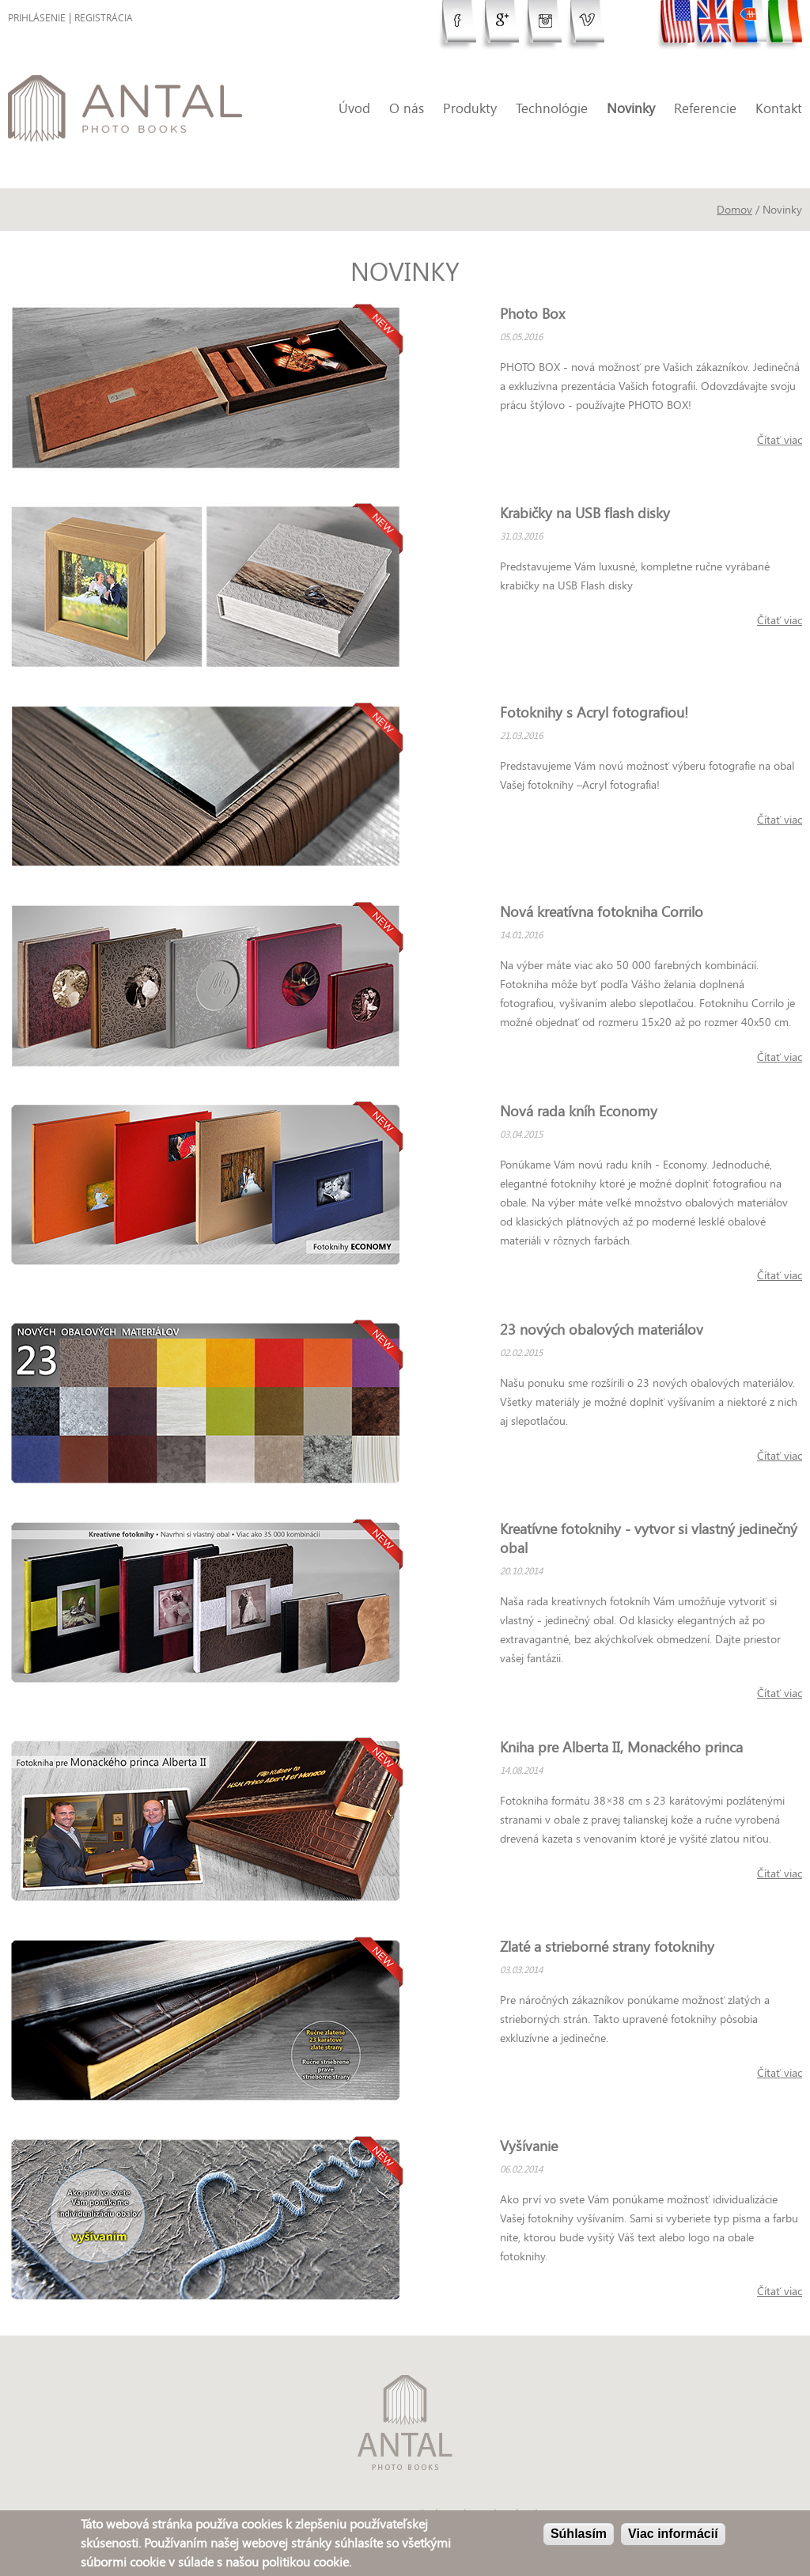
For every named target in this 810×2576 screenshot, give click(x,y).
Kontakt (778, 108)
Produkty (470, 108)
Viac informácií (673, 2535)
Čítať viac (779, 439)
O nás (406, 108)
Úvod (354, 108)
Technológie (552, 108)
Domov (734, 209)
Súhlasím (579, 2535)
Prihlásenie (37, 18)
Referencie (705, 108)
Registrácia (103, 18)
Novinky (631, 108)
